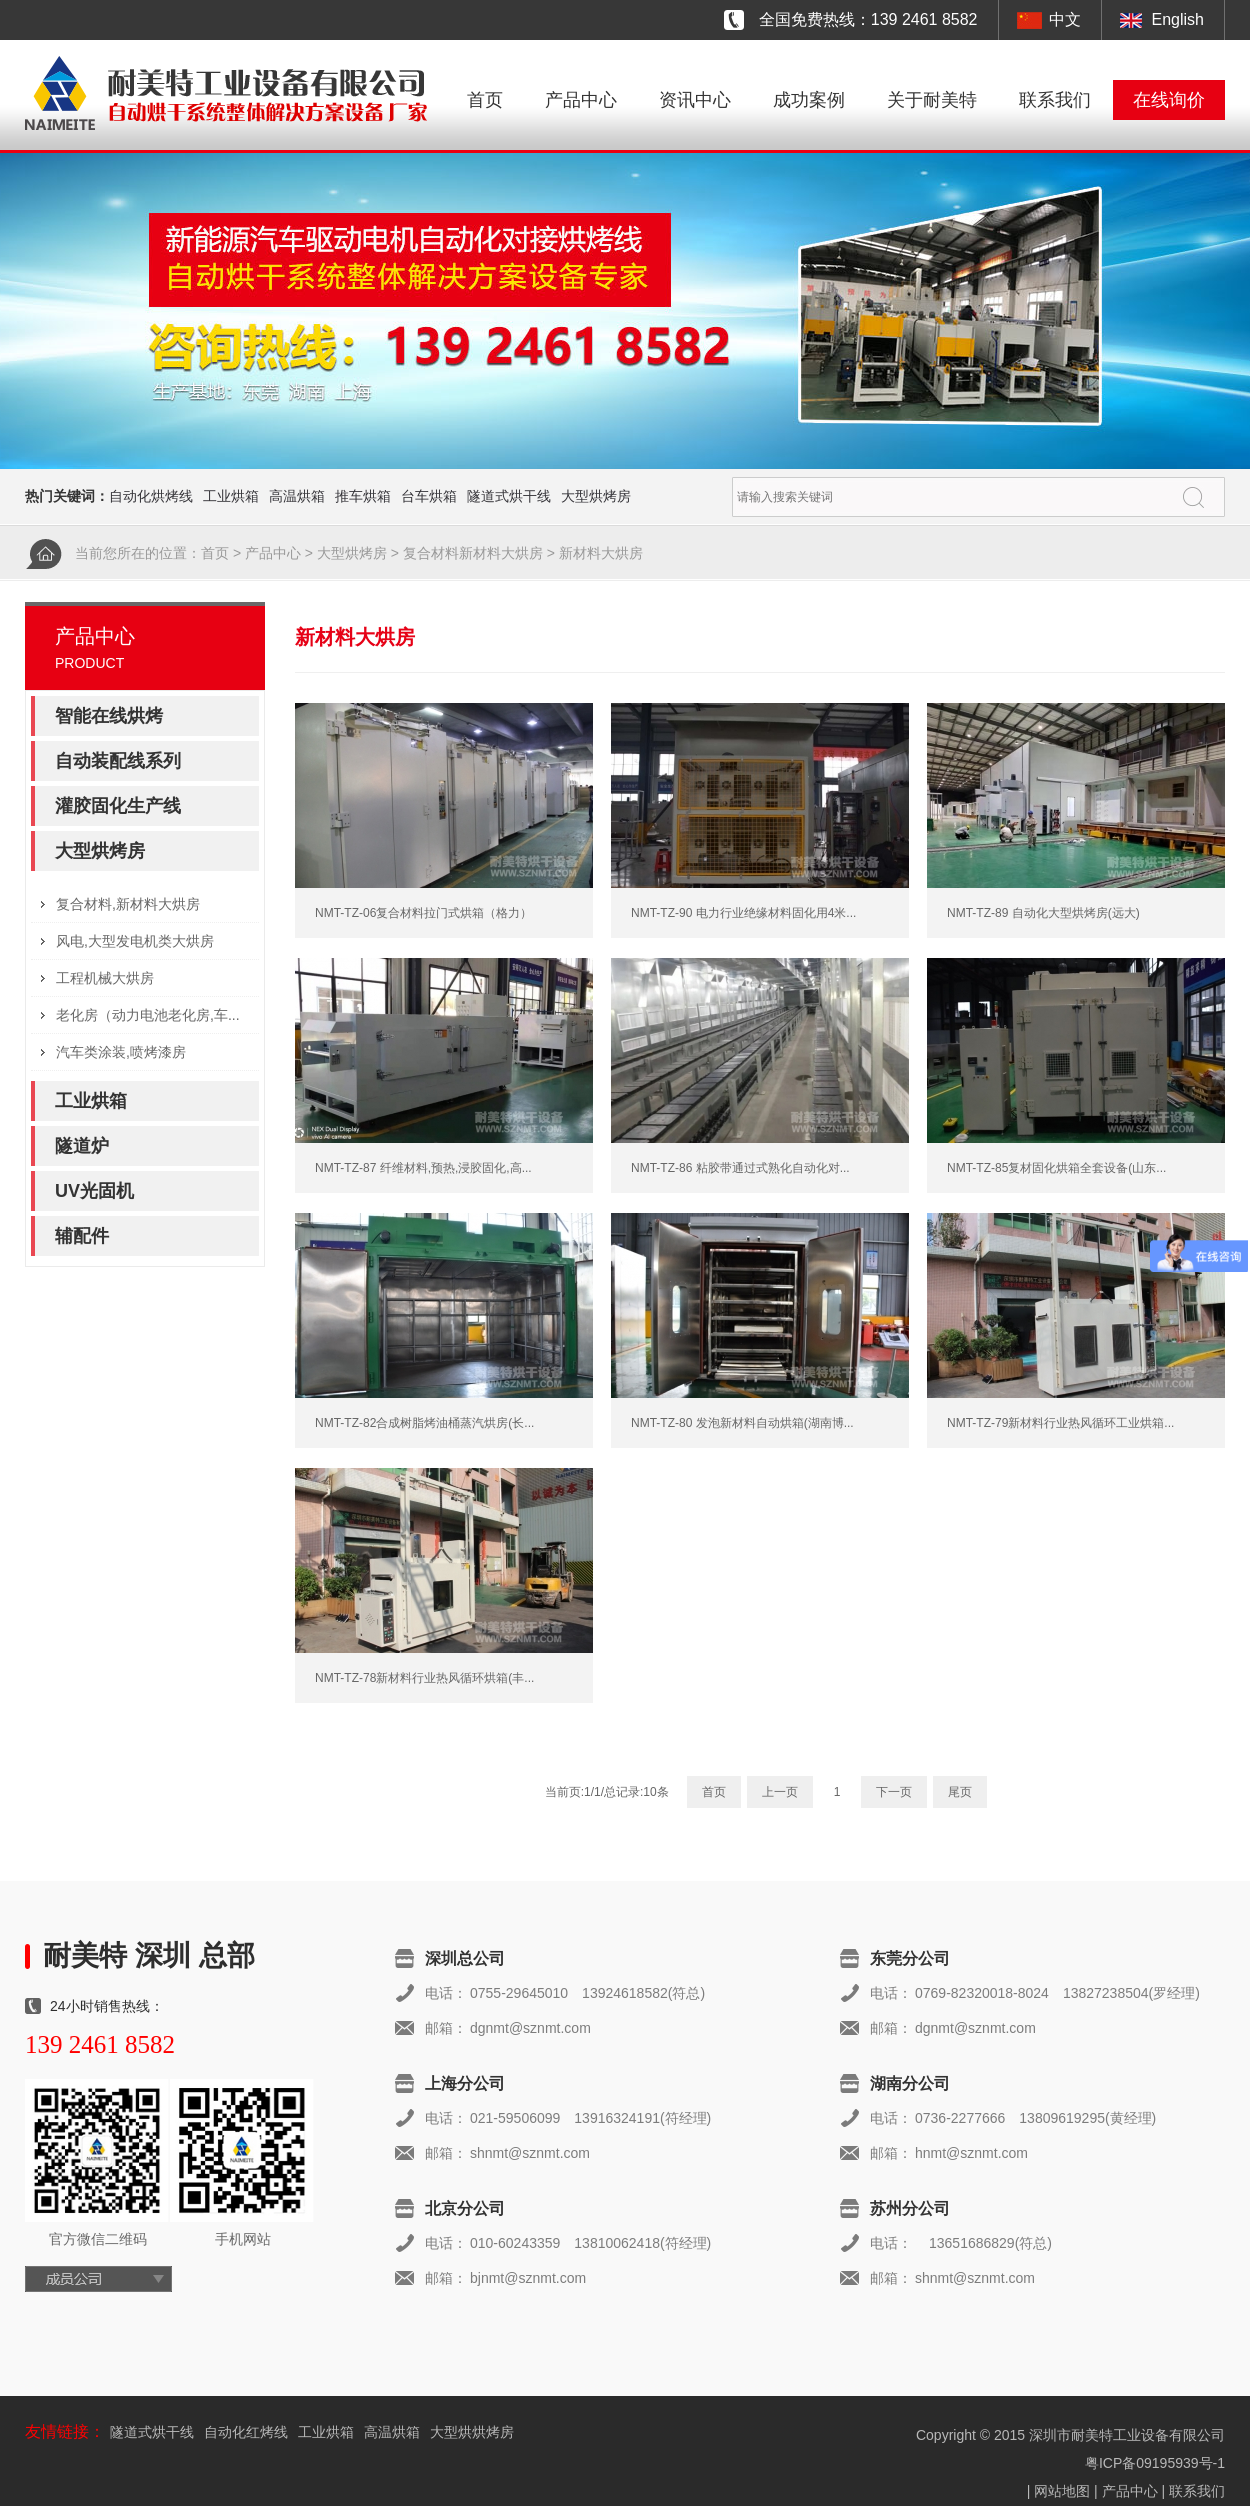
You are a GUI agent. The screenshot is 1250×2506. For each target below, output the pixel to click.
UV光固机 (94, 1191)
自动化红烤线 (246, 2432)
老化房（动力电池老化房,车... (148, 1015)
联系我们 (1055, 100)
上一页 (780, 1792)
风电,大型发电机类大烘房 (135, 941)
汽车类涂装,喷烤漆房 (121, 1052)
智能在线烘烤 (109, 716)
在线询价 (1169, 100)
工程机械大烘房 (105, 978)
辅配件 (82, 1236)
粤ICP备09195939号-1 (1155, 2463)
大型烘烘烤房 (472, 2432)
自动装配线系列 (118, 761)
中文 (1065, 19)
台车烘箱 (429, 496)
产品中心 (581, 100)
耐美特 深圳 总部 (149, 1955)
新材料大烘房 (601, 553)
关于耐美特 (932, 100)
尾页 (960, 1792)
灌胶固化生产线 (118, 806)
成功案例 (809, 100)
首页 (485, 100)
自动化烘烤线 (151, 496)
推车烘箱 (363, 496)
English (1178, 19)
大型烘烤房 (596, 496)
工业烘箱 (231, 496)
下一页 (894, 1792)
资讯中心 (695, 100)
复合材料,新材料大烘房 (128, 904)
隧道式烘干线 (509, 496)
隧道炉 (82, 1146)
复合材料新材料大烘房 (473, 553)
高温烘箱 (297, 496)
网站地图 (1062, 2491)
